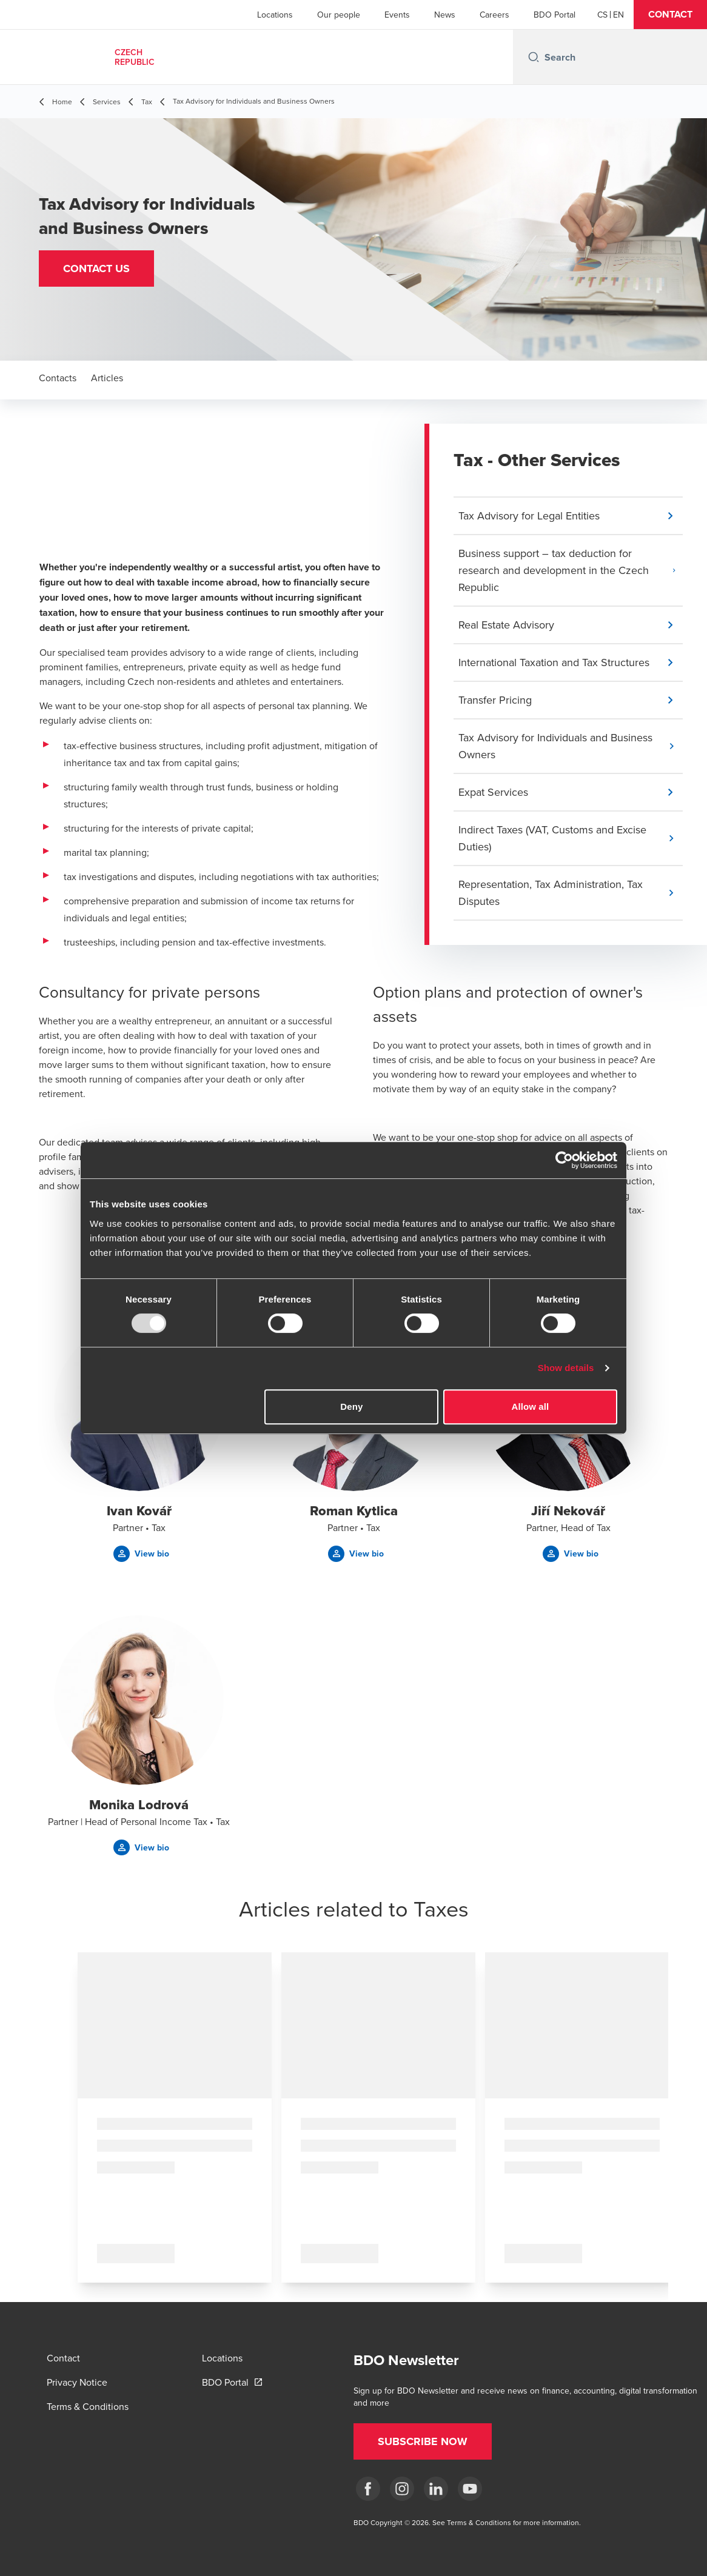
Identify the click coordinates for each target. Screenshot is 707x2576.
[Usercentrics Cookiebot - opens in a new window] (564, 1160)
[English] (618, 14)
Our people (338, 14)
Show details (566, 1368)
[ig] (402, 2488)
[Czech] (602, 14)
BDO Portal (554, 14)
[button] (670, 14)
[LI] (436, 2488)
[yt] (469, 2488)
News (444, 14)
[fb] (368, 2488)
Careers (494, 14)
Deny (351, 1406)
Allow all (530, 1406)
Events (397, 14)
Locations (275, 14)
